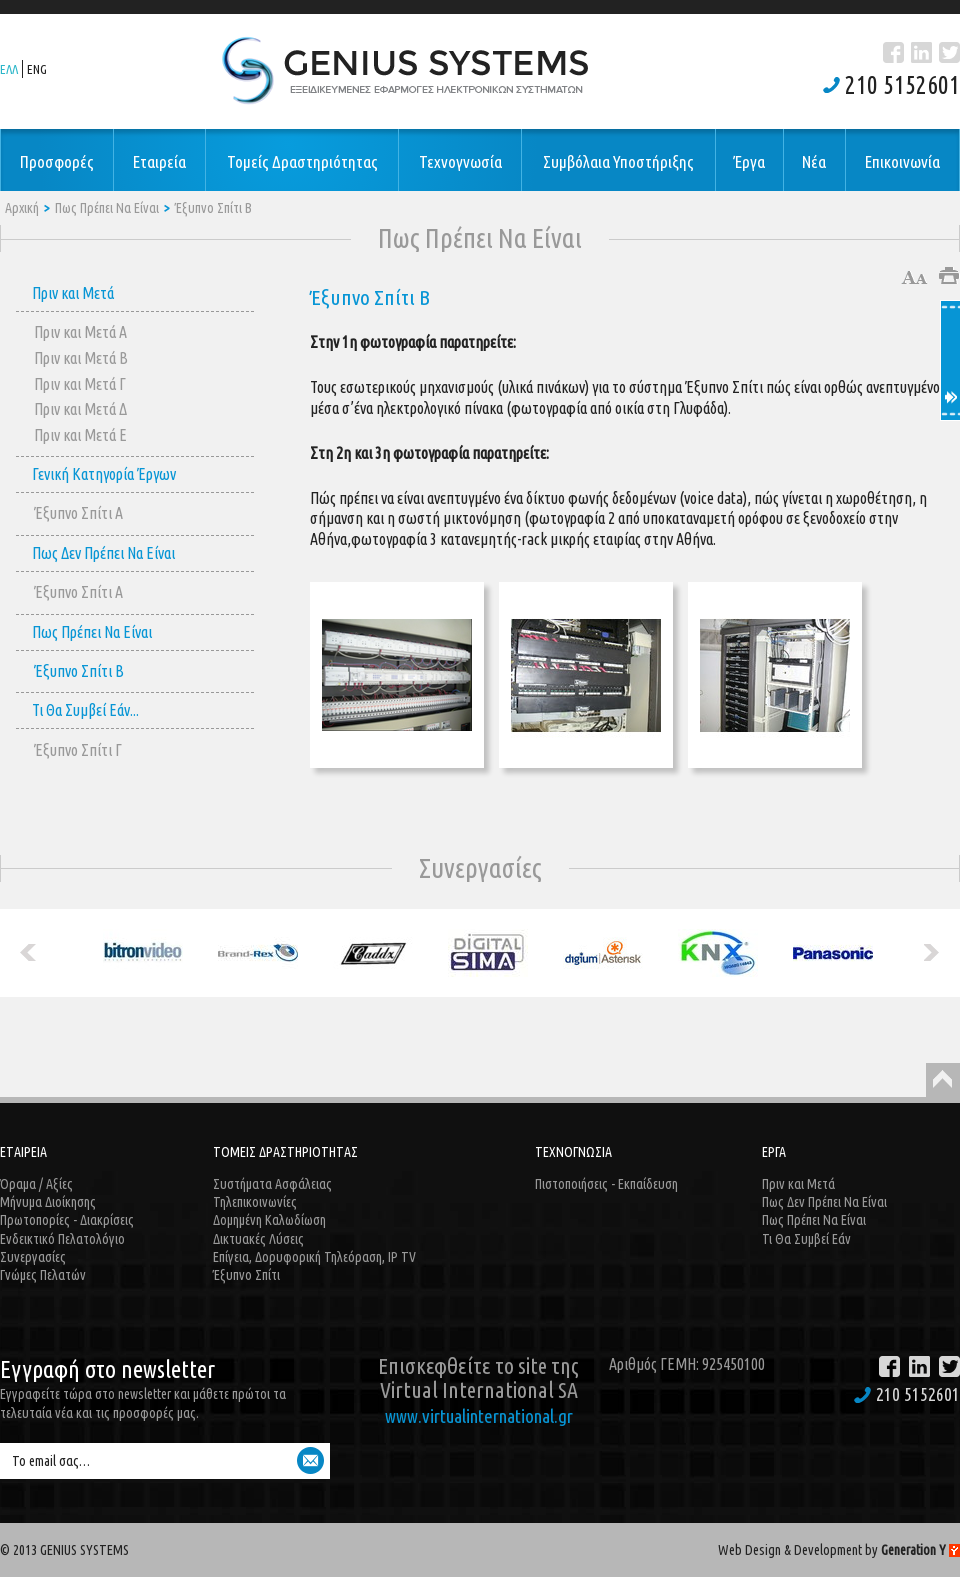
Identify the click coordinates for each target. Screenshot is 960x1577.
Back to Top (943, 1080)
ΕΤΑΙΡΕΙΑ (23, 1152)
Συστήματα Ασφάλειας (272, 1184)
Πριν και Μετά (73, 293)
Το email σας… (51, 1461)
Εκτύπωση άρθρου (949, 275)
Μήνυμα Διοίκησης (48, 1202)
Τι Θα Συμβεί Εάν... (85, 710)
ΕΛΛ (9, 69)
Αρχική (22, 208)
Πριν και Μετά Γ (80, 384)
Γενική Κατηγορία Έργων (104, 474)
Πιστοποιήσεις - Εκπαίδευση (606, 1184)
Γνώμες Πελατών (43, 1275)
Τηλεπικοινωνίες (255, 1202)
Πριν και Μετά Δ (80, 409)
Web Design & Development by (839, 1550)
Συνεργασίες (33, 1257)
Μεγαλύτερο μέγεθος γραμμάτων (908, 277)
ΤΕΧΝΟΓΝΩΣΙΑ (573, 1152)
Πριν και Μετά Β (81, 358)
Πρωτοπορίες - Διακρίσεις (67, 1220)
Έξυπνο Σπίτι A (78, 513)
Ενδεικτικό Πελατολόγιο (62, 1239)
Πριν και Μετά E (80, 435)
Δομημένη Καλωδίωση (269, 1220)
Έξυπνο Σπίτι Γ (78, 750)
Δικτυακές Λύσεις (258, 1239)
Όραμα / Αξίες (36, 1184)
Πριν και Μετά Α (80, 332)
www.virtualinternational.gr (479, 1416)
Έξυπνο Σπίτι (246, 1275)
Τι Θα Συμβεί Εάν (806, 1239)
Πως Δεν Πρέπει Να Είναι (103, 553)
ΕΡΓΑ (774, 1152)
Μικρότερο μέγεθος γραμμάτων (923, 277)
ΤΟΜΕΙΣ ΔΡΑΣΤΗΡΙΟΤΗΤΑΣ (285, 1152)
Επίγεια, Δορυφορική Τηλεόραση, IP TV (314, 1257)
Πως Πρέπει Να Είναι (107, 208)
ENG (37, 69)
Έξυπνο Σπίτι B (213, 208)
